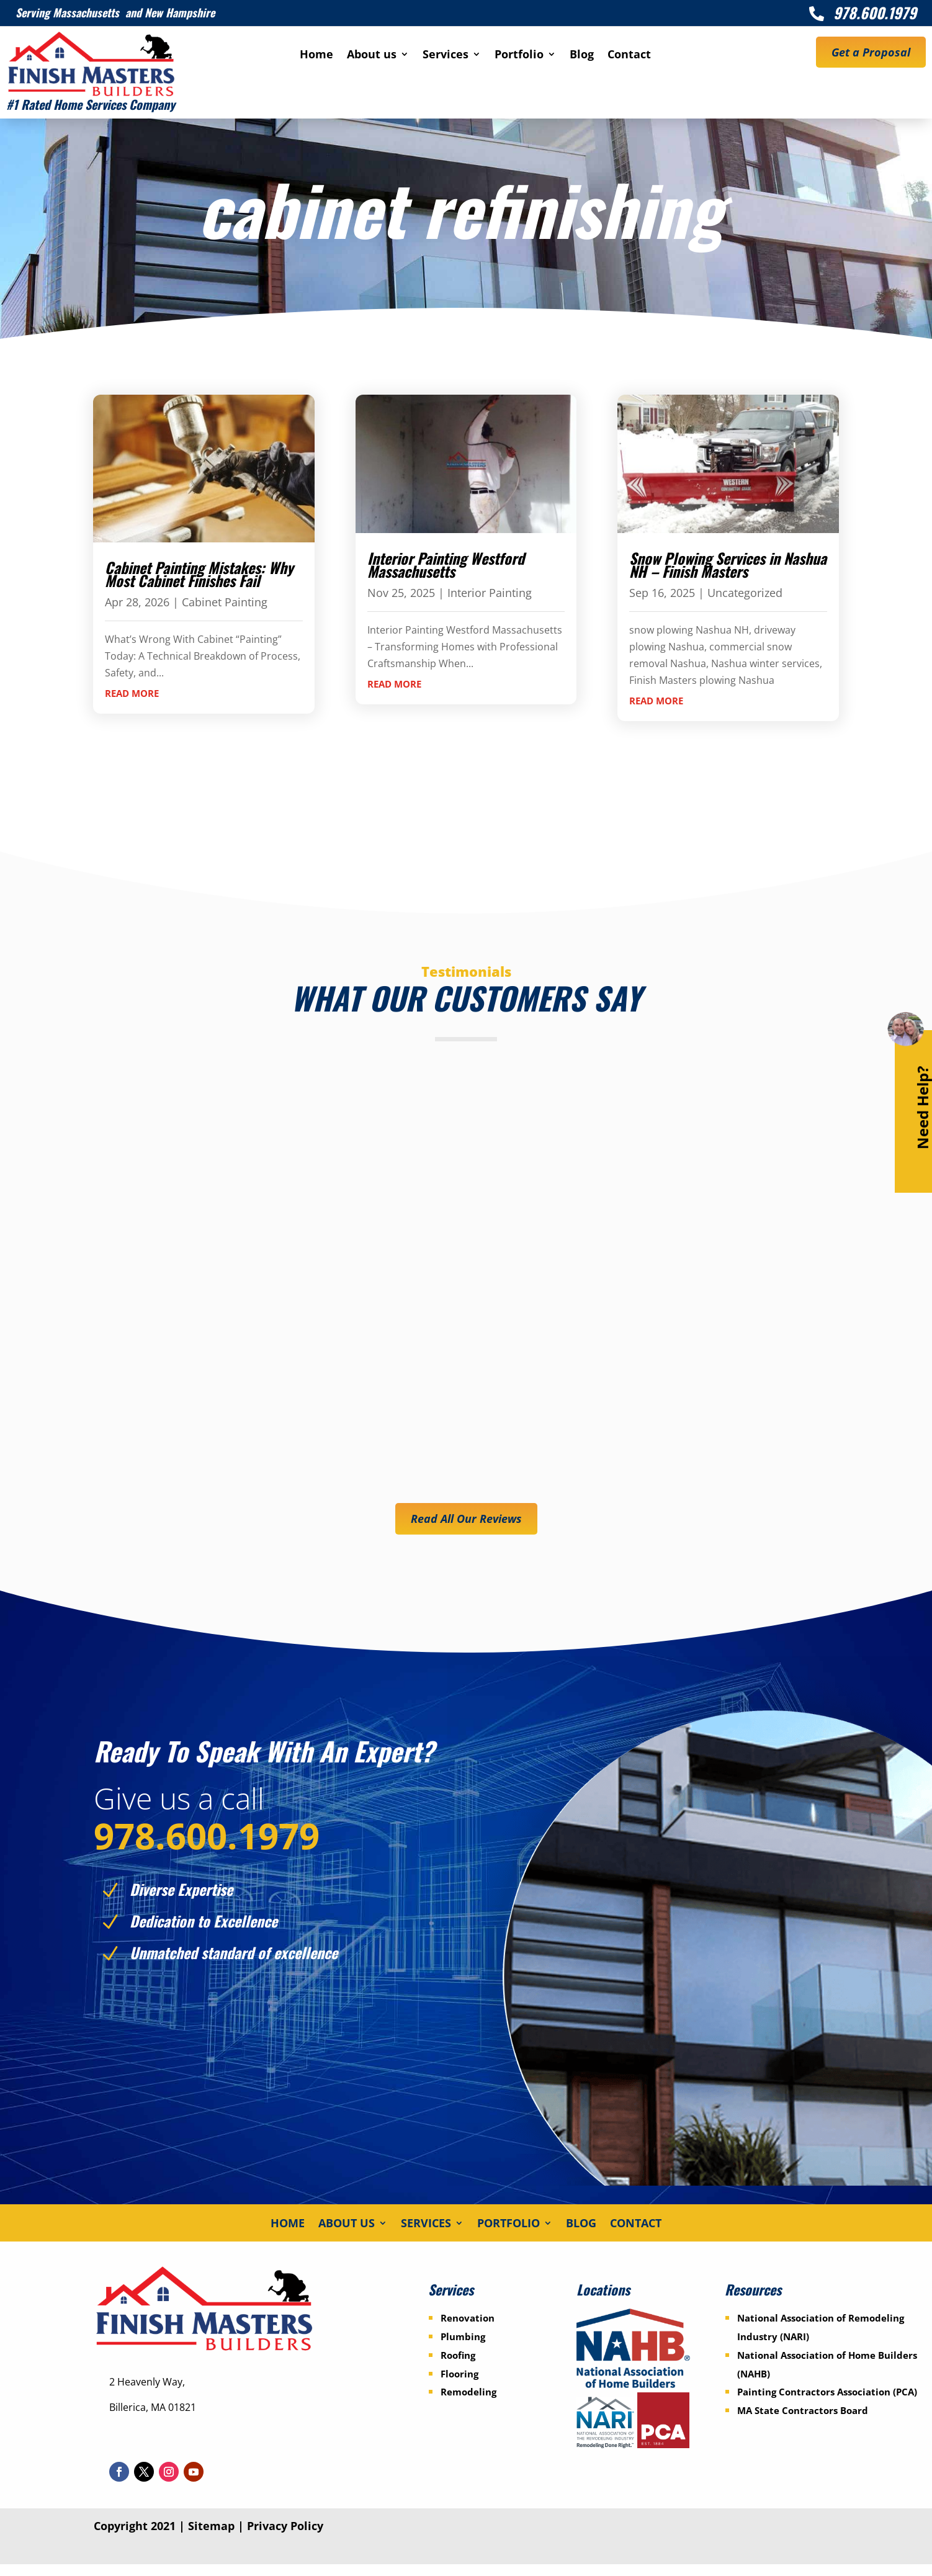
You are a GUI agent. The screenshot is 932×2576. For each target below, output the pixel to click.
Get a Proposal (870, 52)
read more (132, 693)
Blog (582, 55)
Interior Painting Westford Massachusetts (445, 565)
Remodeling (468, 2403)
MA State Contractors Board (802, 2421)
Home (316, 55)
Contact (629, 55)
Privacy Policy (285, 2537)
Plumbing (463, 2347)
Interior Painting (489, 592)
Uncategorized (744, 592)
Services (445, 55)
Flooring (459, 2385)
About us (372, 55)
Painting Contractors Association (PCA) (827, 2403)
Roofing (458, 2366)
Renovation (468, 2329)
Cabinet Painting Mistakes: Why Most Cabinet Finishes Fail (199, 574)
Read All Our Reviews (466, 1518)
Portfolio (519, 55)
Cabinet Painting (224, 602)
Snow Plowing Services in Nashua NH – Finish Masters (728, 565)
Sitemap (211, 2537)
